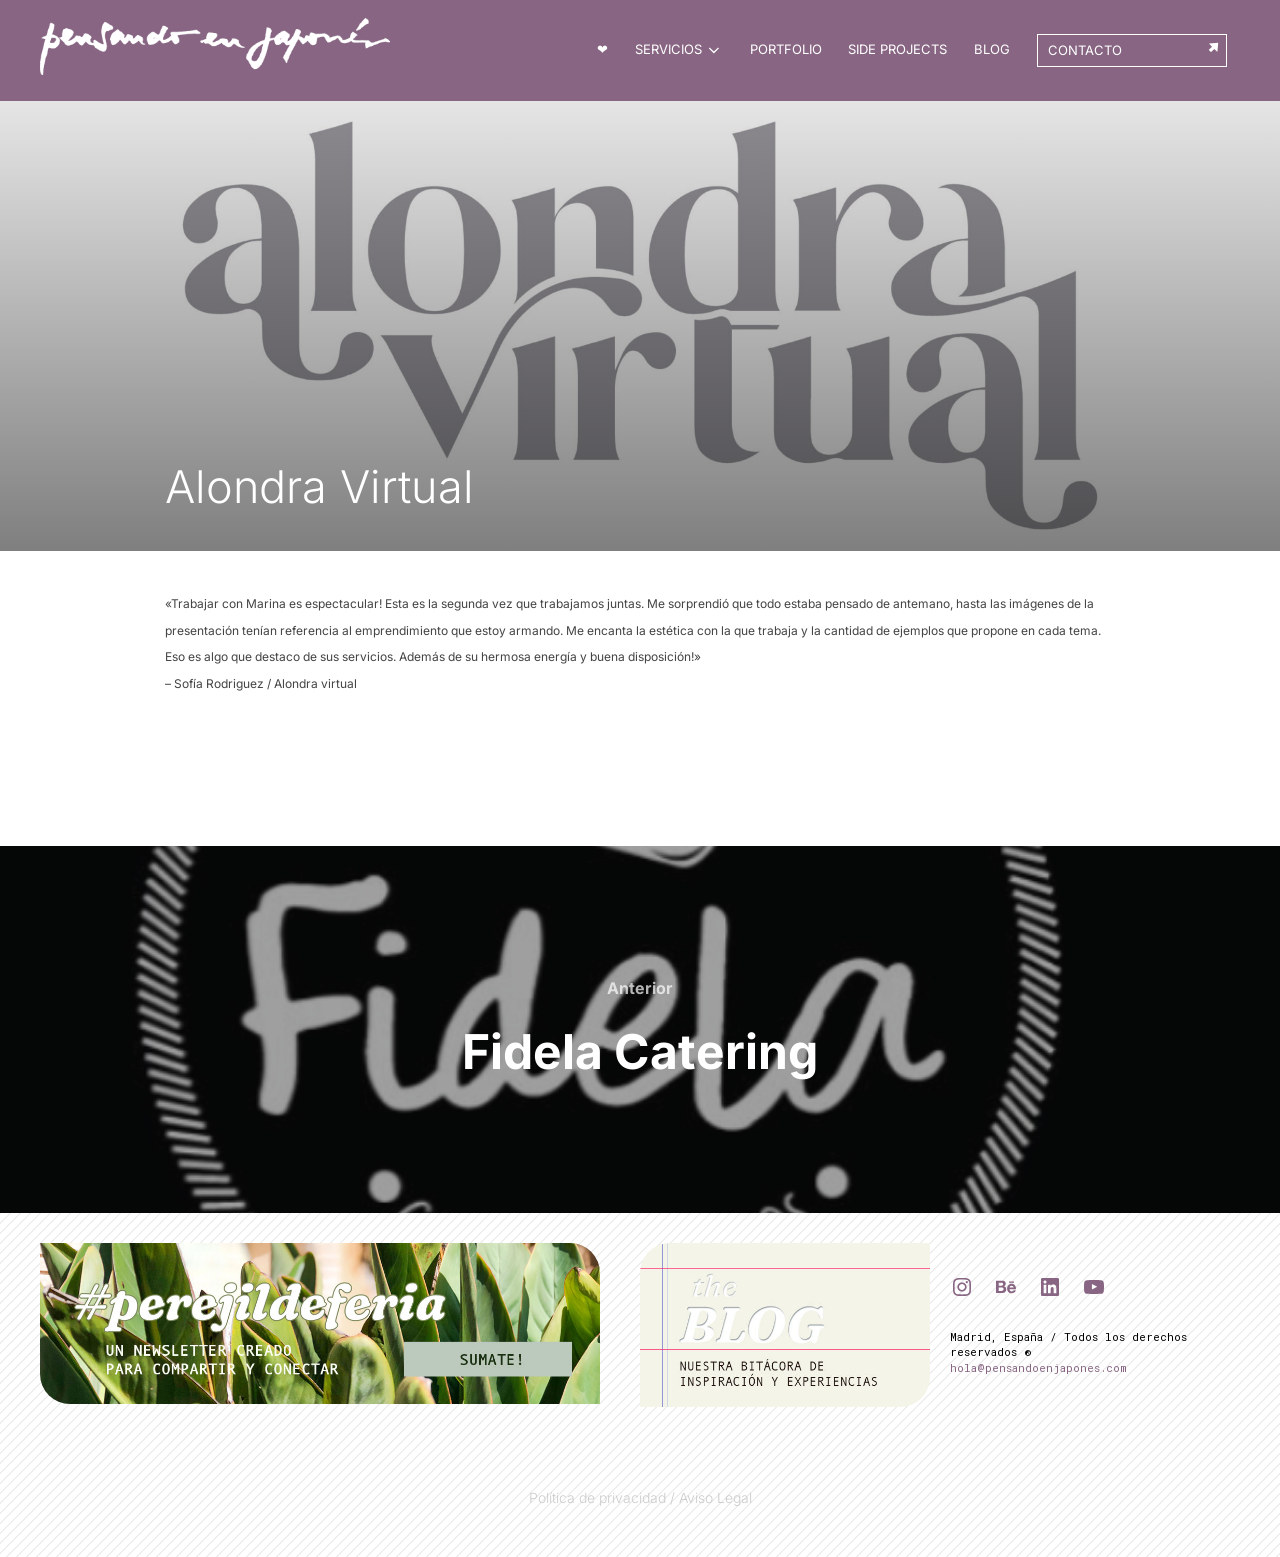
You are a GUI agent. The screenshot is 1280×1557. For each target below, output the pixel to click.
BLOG (993, 49)
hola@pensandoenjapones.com (1038, 1366)
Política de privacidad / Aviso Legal (640, 1496)
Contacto (1085, 50)
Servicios (681, 50)
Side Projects (898, 49)
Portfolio (787, 49)
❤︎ (604, 49)
